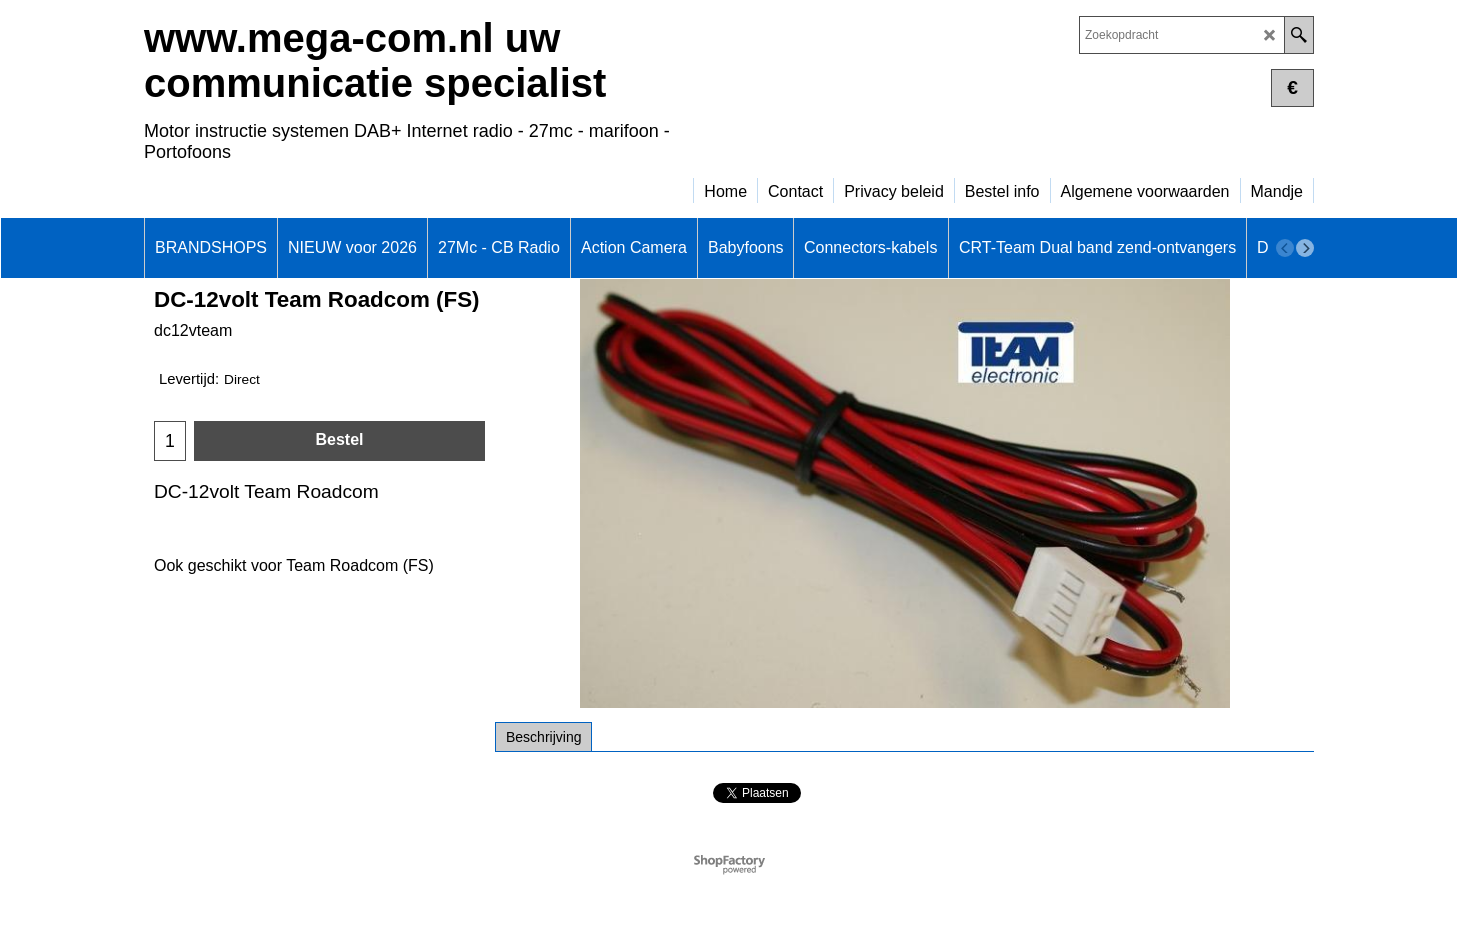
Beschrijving (543, 737)
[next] (1305, 248)
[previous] (1285, 248)
